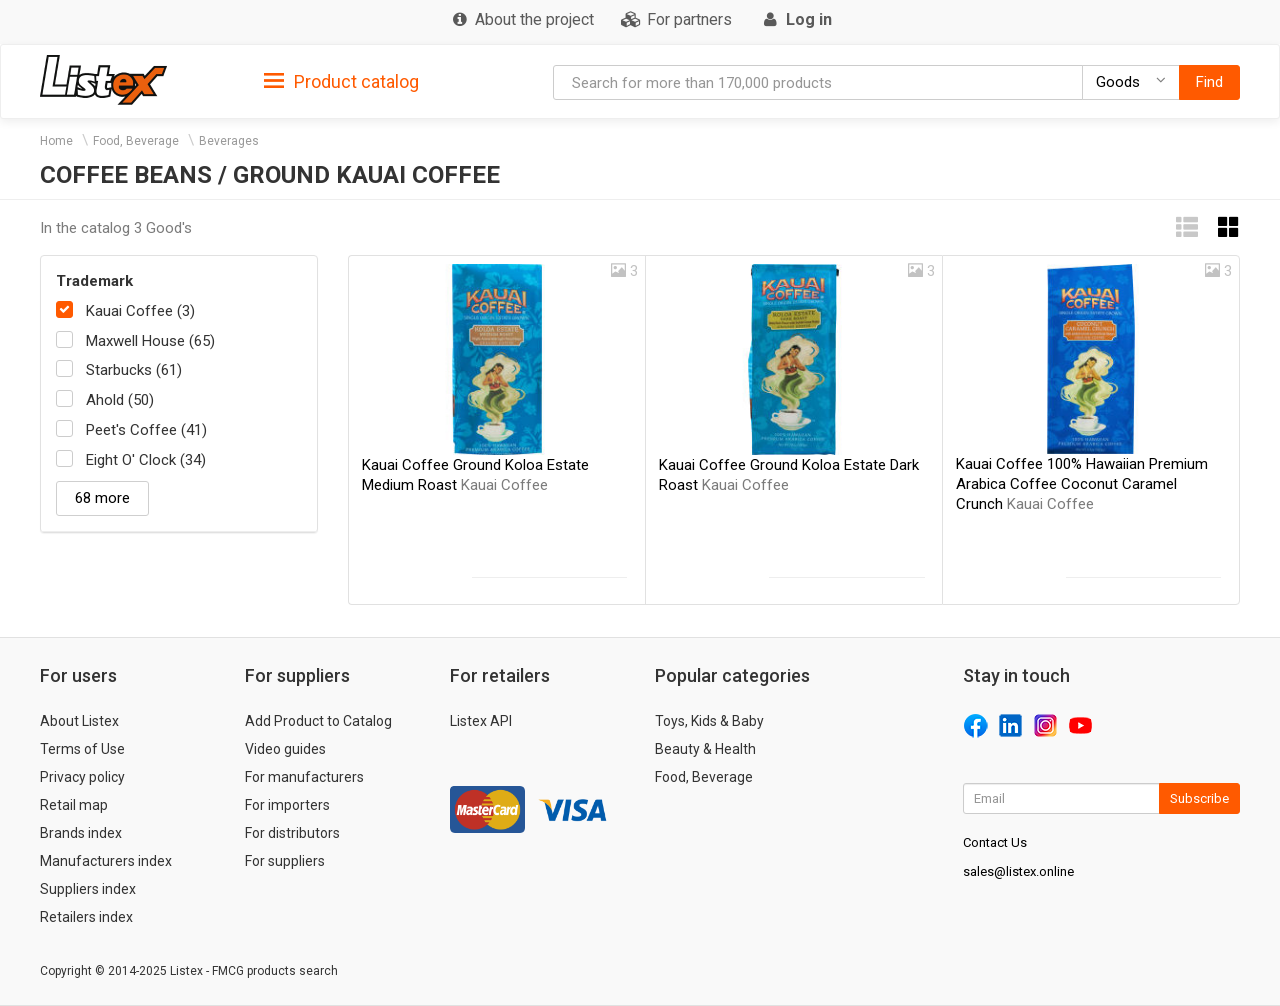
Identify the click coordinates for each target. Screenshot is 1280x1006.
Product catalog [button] (341, 82)
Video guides (285, 749)
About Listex (79, 721)
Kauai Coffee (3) (140, 311)
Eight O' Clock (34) (146, 460)
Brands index (81, 833)
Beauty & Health (705, 749)
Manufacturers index (106, 861)
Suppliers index (88, 889)
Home (56, 141)
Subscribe (1199, 798)
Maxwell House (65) (150, 341)
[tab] (341, 80)
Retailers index (86, 917)
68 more (102, 498)
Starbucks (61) (134, 370)
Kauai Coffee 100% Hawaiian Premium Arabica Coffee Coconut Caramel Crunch (1082, 484)
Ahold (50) (120, 400)
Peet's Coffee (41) (146, 430)
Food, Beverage (136, 141)
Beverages (229, 141)
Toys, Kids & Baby (709, 721)
